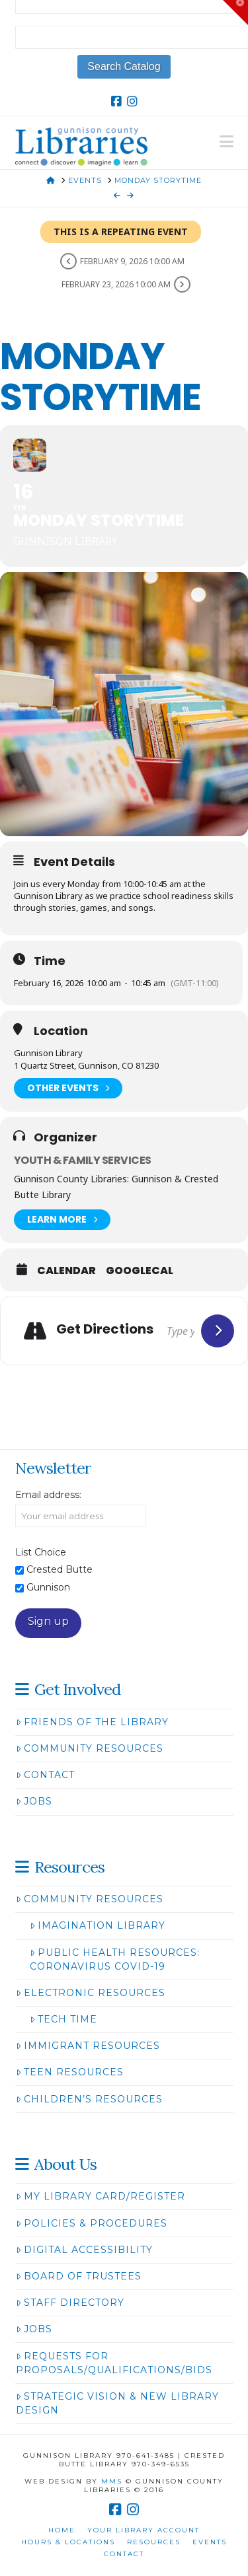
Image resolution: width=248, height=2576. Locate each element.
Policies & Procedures (91, 2223)
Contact (45, 1775)
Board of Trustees (79, 2276)
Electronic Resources (90, 1993)
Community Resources (89, 1748)
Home (61, 2530)
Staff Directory (70, 2302)
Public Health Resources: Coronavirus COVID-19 (115, 1959)
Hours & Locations (68, 2542)
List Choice (40, 1552)
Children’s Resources (89, 2099)
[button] (226, 141)
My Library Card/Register (100, 2196)
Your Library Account (143, 2530)
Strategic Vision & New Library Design (117, 2403)
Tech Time (63, 2019)
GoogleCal (139, 1271)
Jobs (34, 1801)
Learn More (62, 1219)
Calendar (66, 1271)
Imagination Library (97, 1925)
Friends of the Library (92, 1722)
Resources (154, 2542)
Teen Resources (70, 2072)
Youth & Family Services (82, 1160)
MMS (111, 2481)
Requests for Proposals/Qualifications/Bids (114, 2363)
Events (209, 2542)
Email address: (48, 1495)
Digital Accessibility (84, 2250)
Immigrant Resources (88, 2046)
